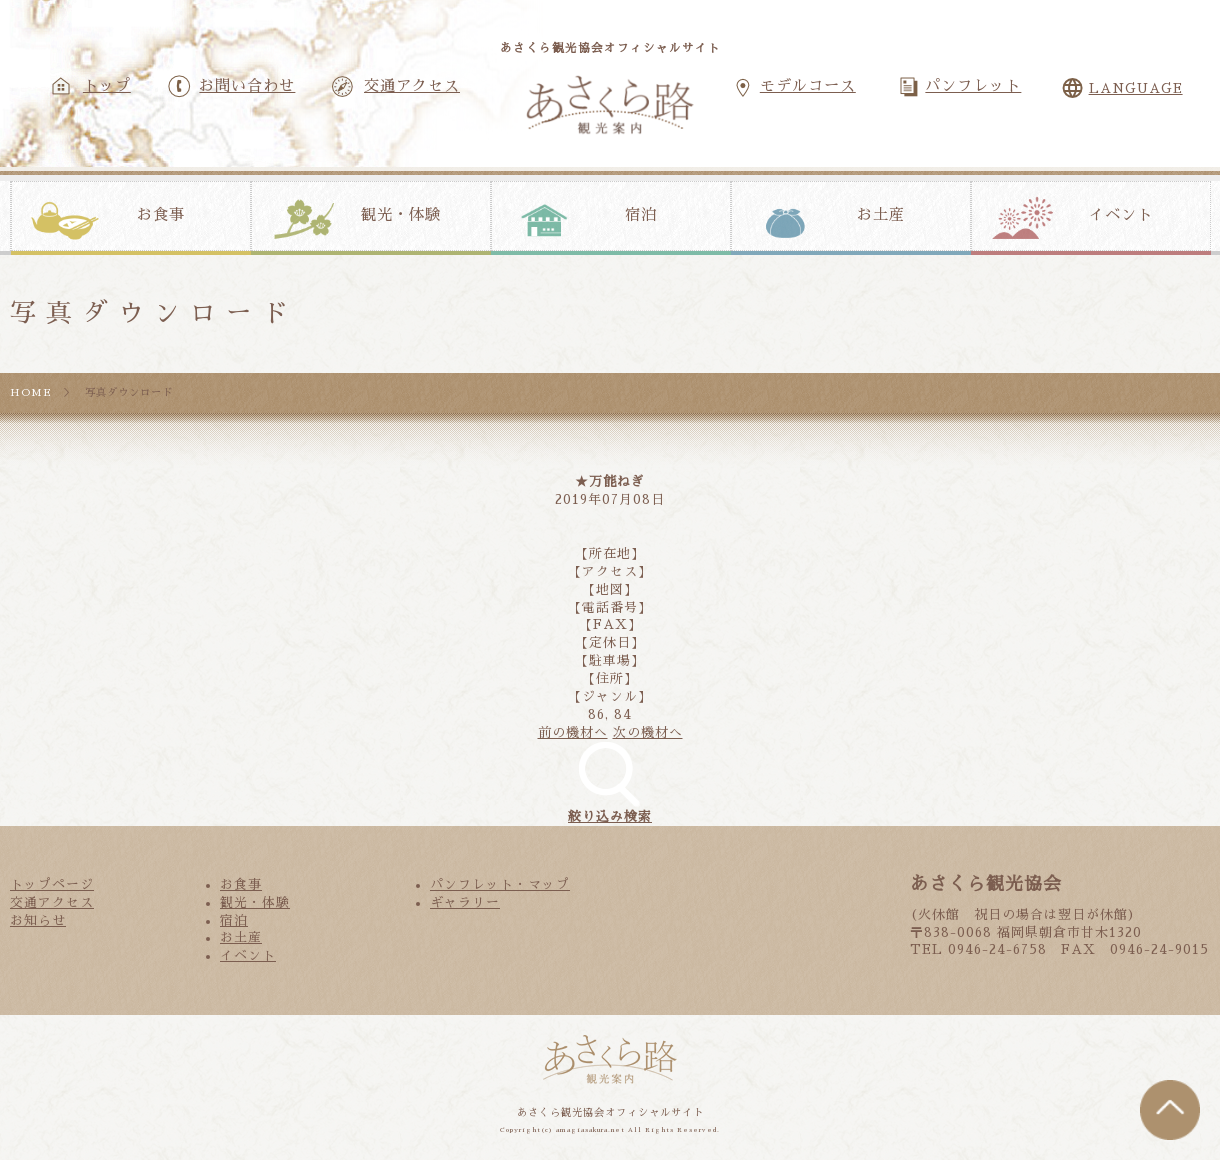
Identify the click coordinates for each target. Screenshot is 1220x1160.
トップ (107, 86)
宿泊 (641, 215)
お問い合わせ (247, 86)
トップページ (52, 884)
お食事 (161, 215)
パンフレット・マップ (500, 884)
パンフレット (973, 86)
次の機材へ (648, 732)
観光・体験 (401, 215)
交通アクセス (412, 86)
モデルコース (808, 86)
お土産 (881, 215)
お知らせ (38, 920)
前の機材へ (573, 732)
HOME (31, 392)
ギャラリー (465, 902)
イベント (1121, 215)
